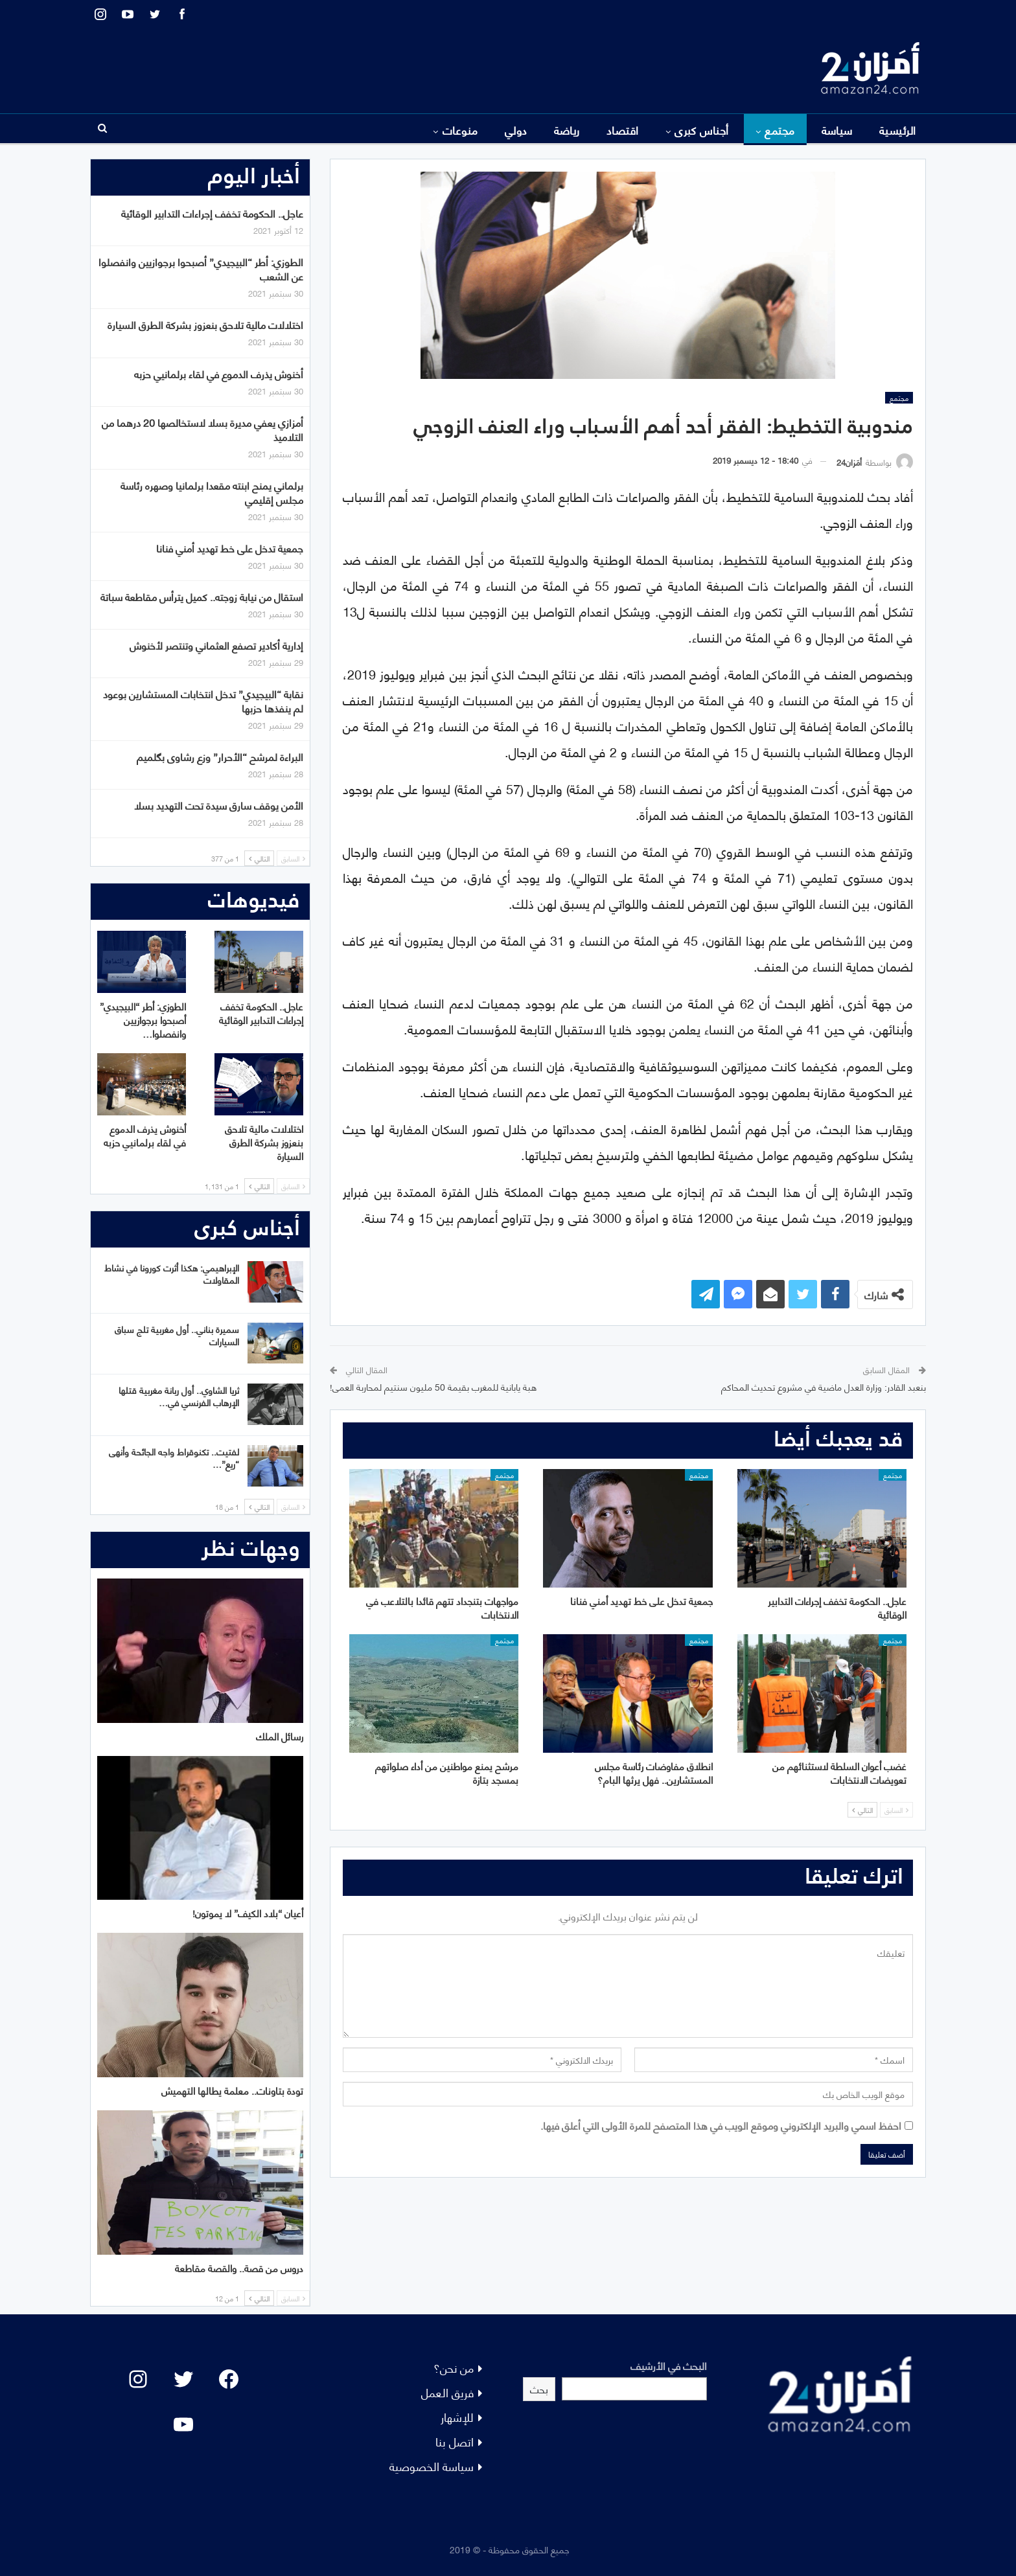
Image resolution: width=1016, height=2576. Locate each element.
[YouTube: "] (183, 2424)
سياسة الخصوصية (431, 2465)
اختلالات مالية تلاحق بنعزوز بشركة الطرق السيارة (205, 324)
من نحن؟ (453, 2367)
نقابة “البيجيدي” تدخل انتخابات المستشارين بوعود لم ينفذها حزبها (203, 700)
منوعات (460, 129)
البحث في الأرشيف (668, 2365)
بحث (539, 2388)
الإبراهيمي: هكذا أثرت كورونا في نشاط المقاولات (171, 1273)
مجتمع (779, 129)
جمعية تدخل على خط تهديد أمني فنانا (229, 547)
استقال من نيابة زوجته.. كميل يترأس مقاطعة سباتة (201, 596)
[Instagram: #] (138, 2379)
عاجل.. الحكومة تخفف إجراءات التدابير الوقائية (212, 212)
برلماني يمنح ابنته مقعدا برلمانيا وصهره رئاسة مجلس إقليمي (212, 491)
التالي (862, 1809)
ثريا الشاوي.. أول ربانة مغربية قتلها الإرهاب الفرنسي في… (179, 1396)
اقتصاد (622, 129)
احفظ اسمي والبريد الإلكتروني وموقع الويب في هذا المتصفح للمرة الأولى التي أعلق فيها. (720, 2125)
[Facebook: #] (228, 2379)
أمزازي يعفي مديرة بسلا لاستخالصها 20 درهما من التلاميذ (202, 429)
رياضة (567, 129)
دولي (516, 129)
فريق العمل (447, 2391)
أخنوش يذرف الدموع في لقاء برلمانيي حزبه (218, 373)
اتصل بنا (454, 2441)
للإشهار (457, 2416)
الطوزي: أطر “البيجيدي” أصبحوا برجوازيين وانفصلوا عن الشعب (200, 268)
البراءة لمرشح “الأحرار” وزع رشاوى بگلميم (220, 756)
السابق (896, 1809)
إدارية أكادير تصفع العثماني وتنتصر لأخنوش (216, 644)
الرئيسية (897, 129)
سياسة (837, 129)
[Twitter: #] (183, 2379)
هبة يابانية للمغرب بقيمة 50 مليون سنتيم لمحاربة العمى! (433, 1386)
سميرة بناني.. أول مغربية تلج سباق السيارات (177, 1335)
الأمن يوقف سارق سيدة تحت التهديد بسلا (218, 804)
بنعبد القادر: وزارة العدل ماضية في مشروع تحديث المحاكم (823, 1386)
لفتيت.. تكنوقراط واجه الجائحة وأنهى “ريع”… (174, 1457)
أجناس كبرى (702, 129)
